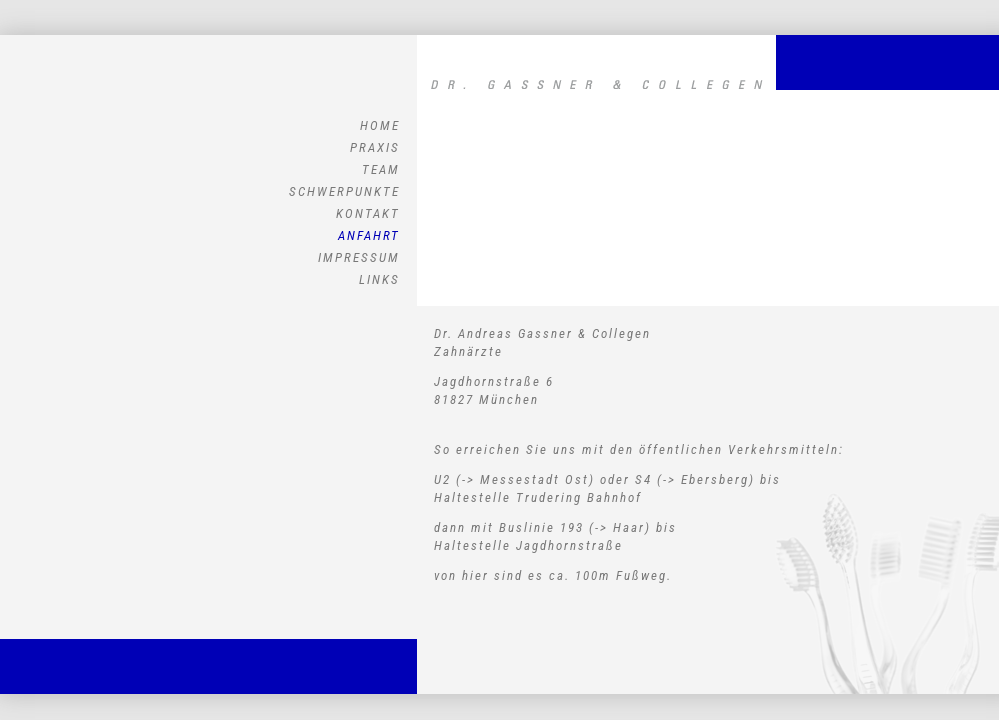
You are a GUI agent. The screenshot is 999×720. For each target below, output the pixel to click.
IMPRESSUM (359, 257)
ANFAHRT (369, 235)
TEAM (381, 169)
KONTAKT (368, 213)
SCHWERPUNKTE (344, 191)
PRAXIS (375, 147)
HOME (380, 125)
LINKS (379, 279)
